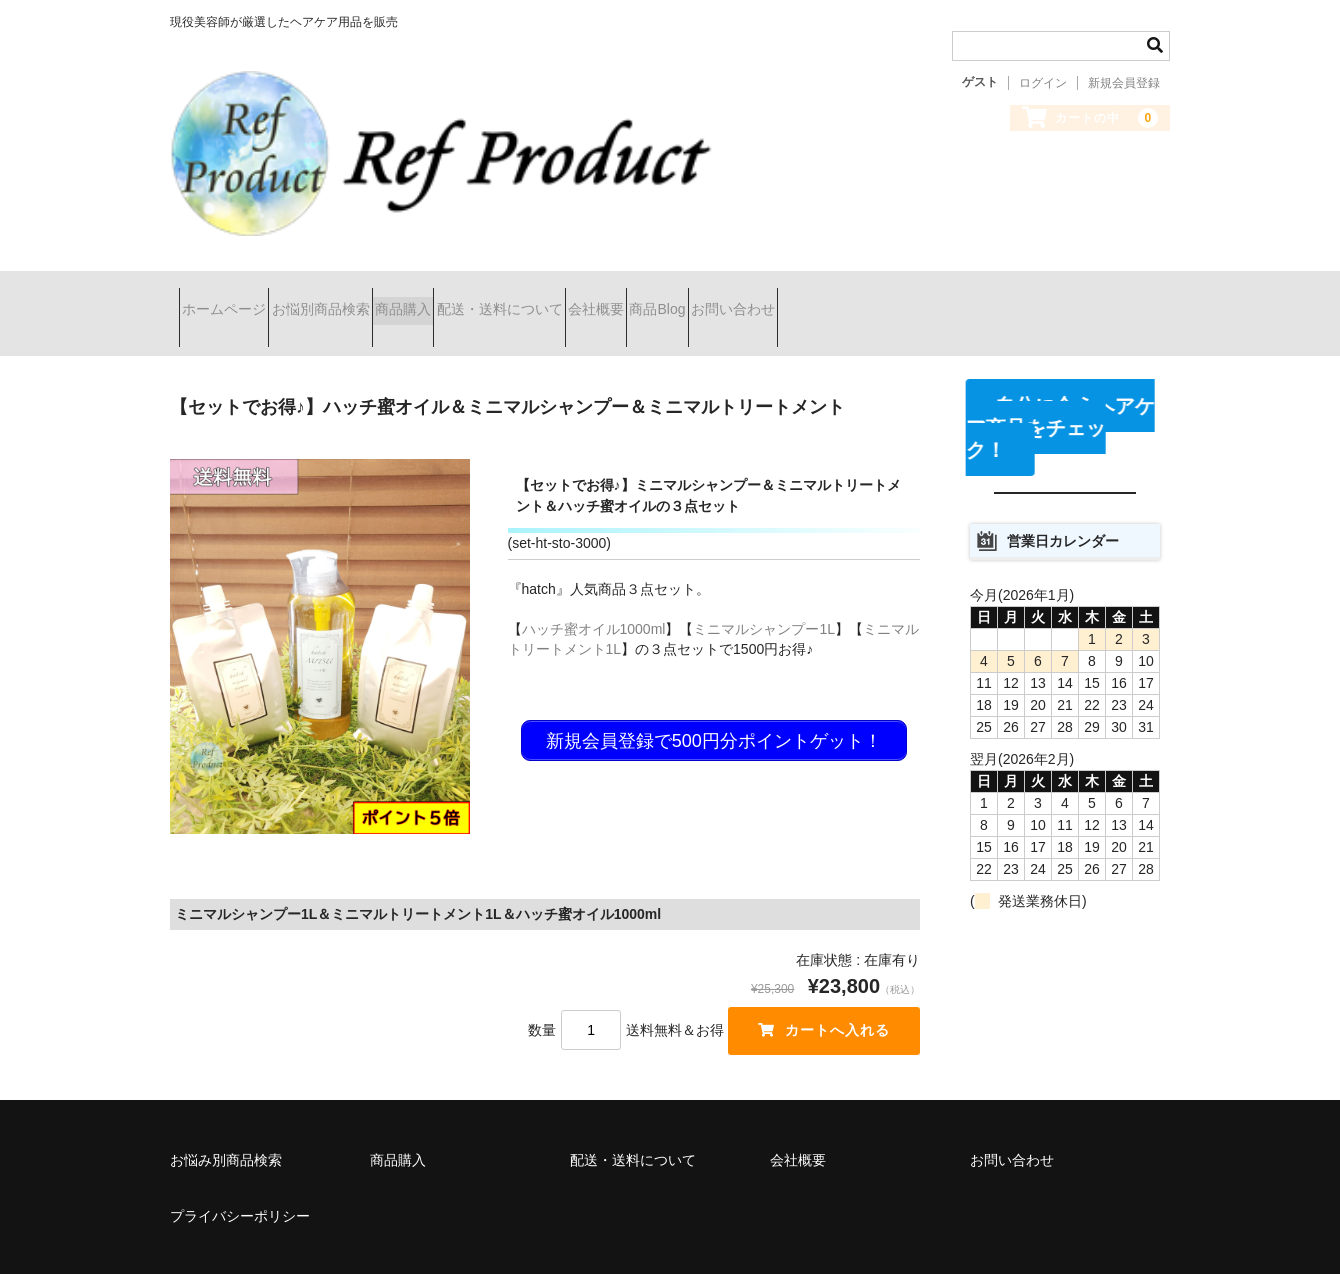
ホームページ (233, 292)
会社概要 (747, 292)
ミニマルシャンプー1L (764, 586)
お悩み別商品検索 (226, 1117)
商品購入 (483, 292)
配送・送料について (615, 292)
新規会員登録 (1124, 83)
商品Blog (844, 292)
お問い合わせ (955, 292)
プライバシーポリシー (240, 1173)
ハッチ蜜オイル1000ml (594, 586)
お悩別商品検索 (365, 292)
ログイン (1043, 83)
